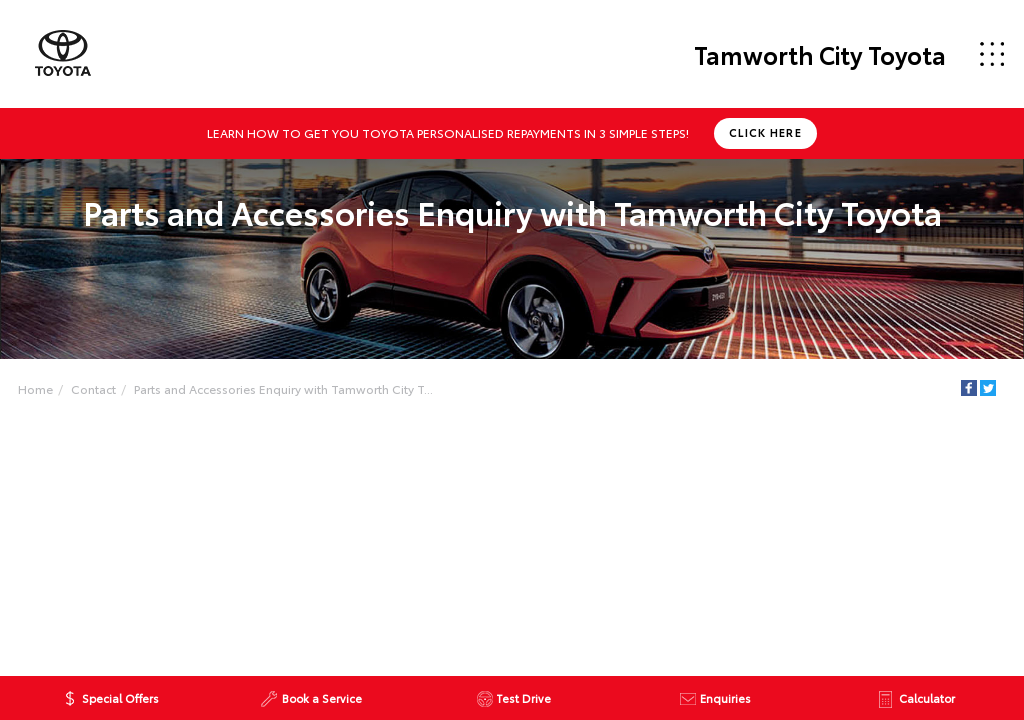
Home (35, 388)
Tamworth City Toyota (820, 54)
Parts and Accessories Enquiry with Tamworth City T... (283, 388)
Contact (93, 388)
